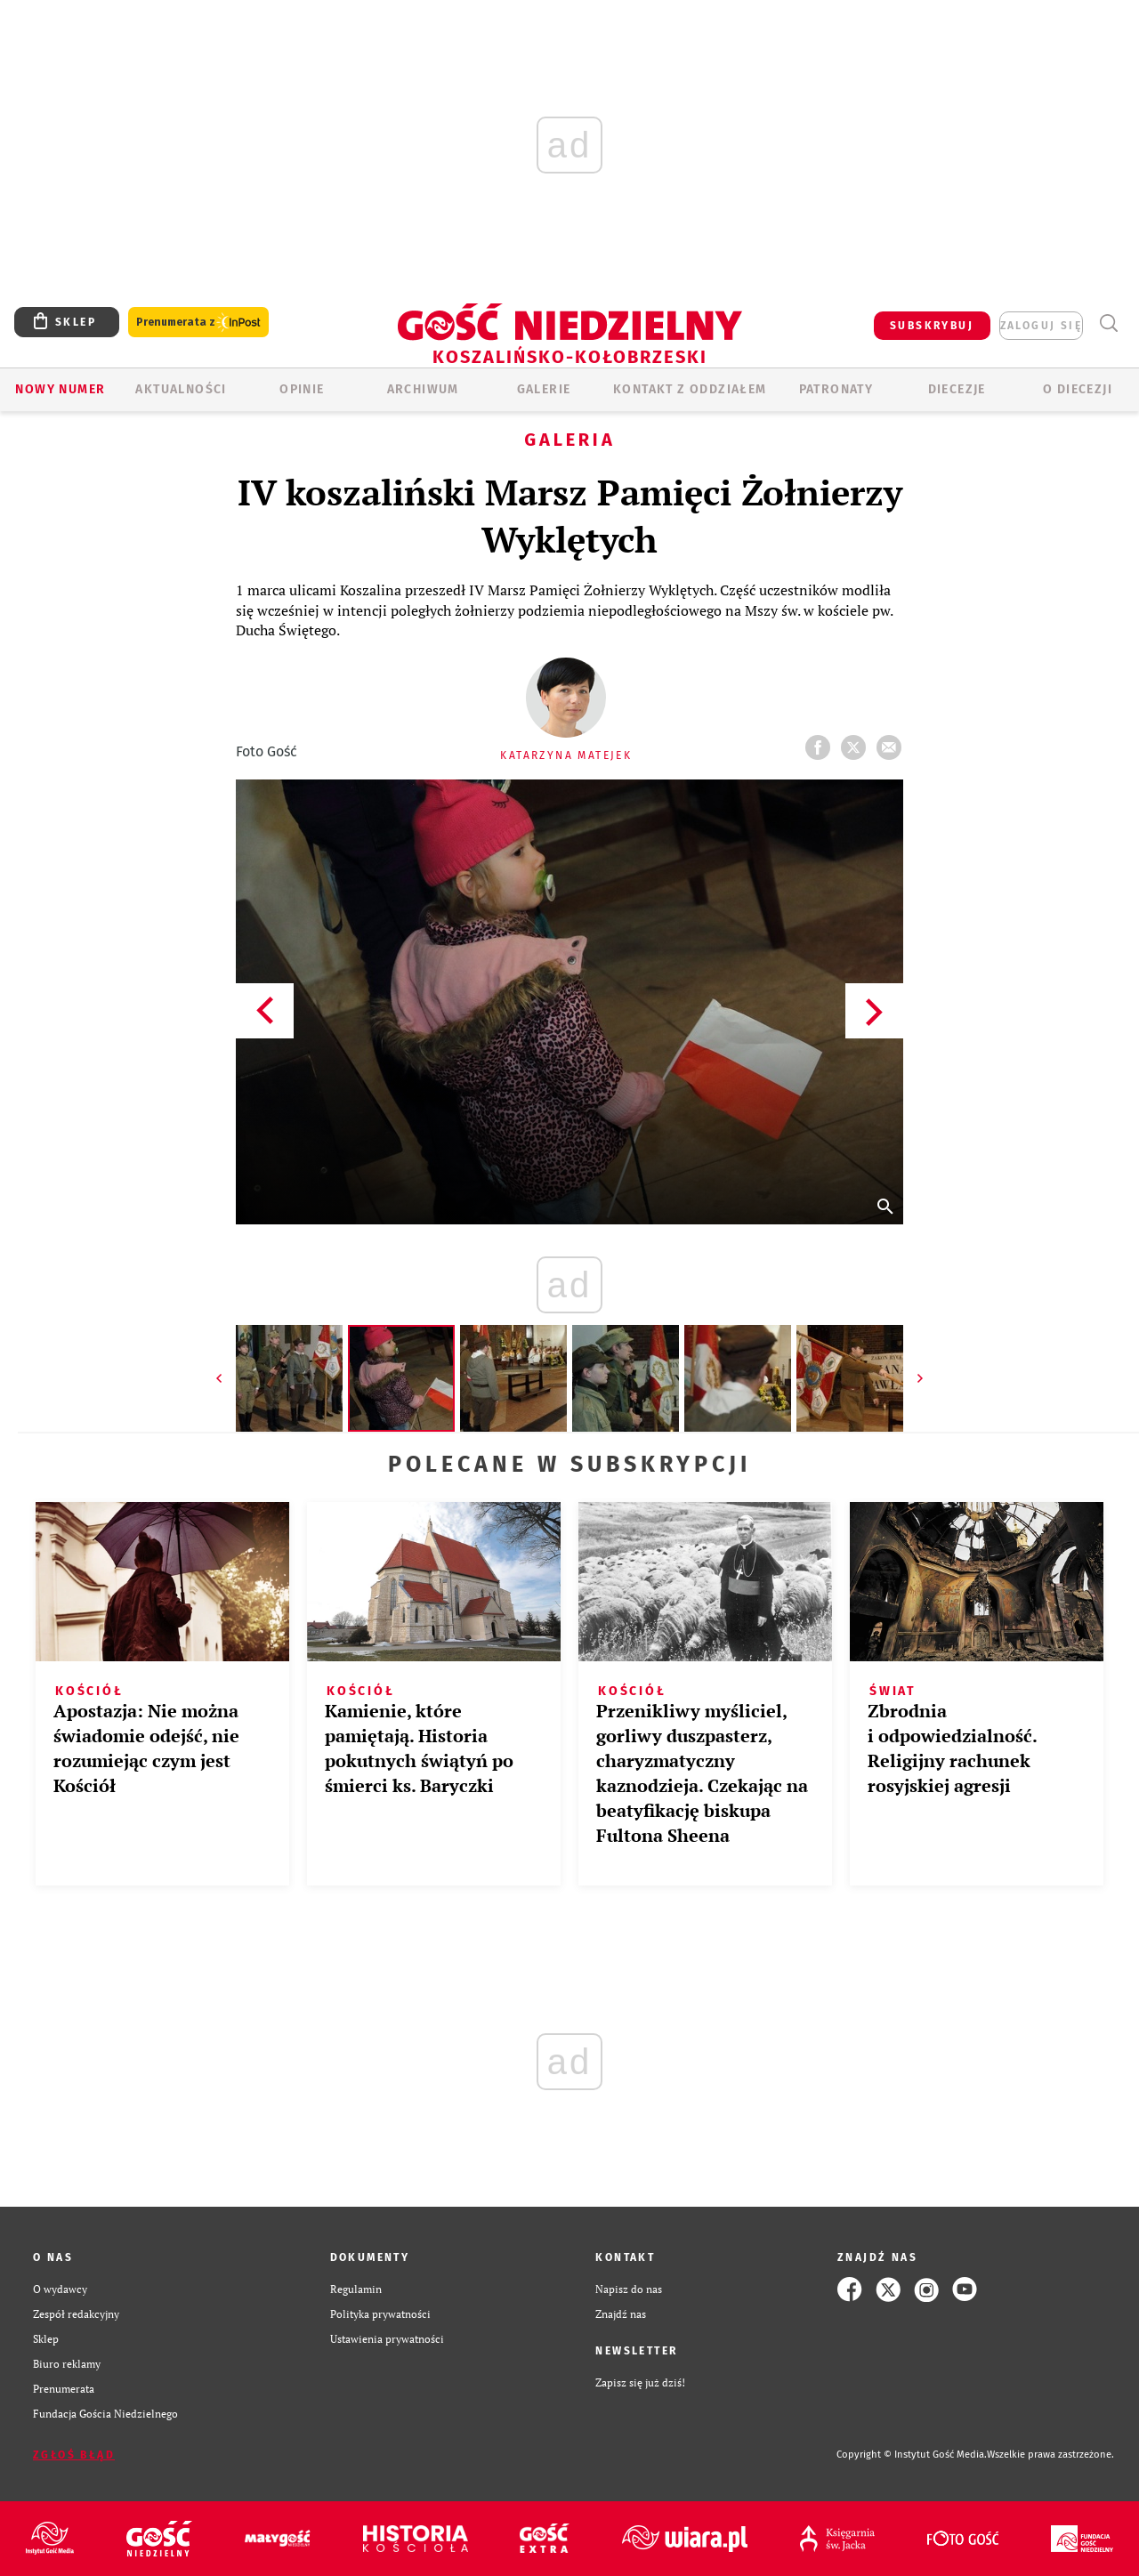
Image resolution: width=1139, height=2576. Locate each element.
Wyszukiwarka (1108, 323)
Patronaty (836, 389)
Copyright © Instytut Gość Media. (911, 2454)
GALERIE (544, 389)
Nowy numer (60, 389)
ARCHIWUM (423, 389)
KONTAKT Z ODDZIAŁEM (690, 389)
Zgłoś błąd (74, 2455)
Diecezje (957, 389)
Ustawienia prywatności (387, 2339)
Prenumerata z (198, 322)
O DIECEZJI (1077, 389)
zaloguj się (1041, 325)
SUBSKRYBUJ (931, 325)
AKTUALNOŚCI (180, 389)
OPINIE (301, 389)
